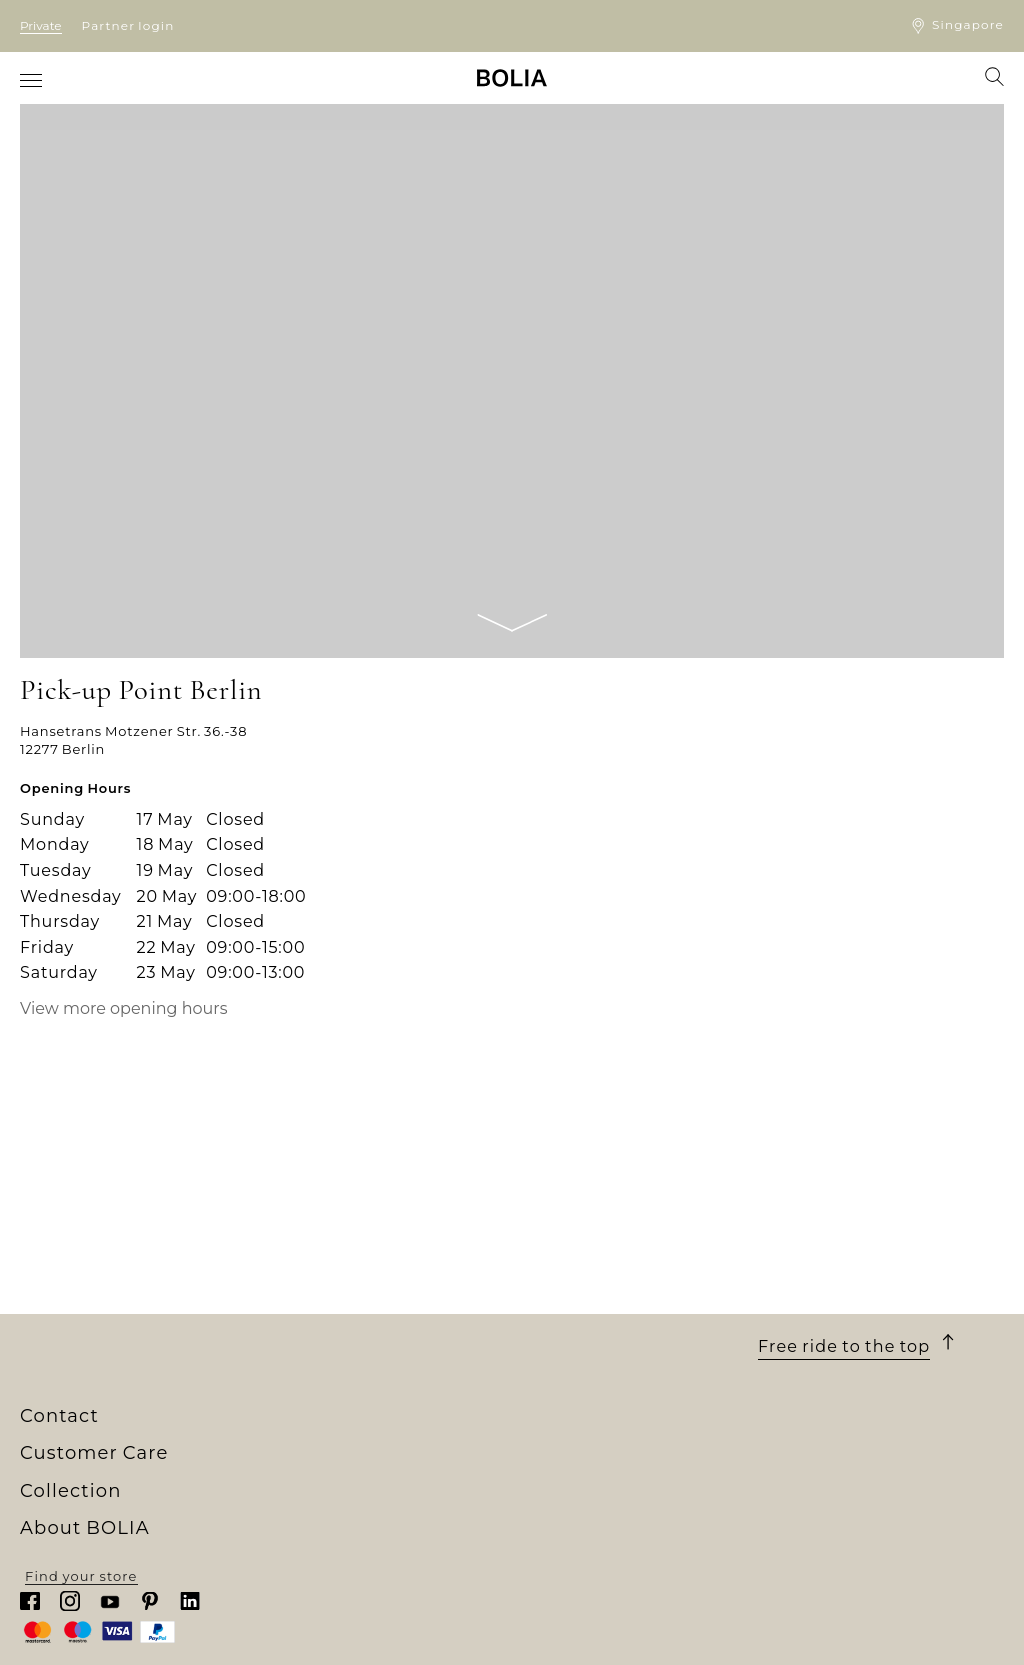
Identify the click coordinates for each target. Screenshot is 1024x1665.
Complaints (555, 1493)
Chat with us (804, 1479)
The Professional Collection (367, 1566)
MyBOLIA (54, 1584)
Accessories (310, 1529)
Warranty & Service (582, 1511)
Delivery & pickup (577, 1438)
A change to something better (132, 1493)
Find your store (868, 1633)
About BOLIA (92, 1394)
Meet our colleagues (95, 1457)
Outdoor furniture (333, 1475)
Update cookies (570, 1533)
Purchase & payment (589, 1420)
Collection (319, 1394)
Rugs (285, 1511)
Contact (799, 1394)
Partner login (128, 25)
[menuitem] (32, 80)
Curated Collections (339, 1548)
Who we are (63, 1420)
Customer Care (588, 1394)
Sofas (286, 1438)
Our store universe (89, 1438)
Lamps (291, 1493)
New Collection (322, 1420)
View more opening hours (123, 1009)
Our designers (73, 1475)
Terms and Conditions (593, 1457)
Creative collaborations (106, 1511)
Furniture (301, 1457)
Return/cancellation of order (618, 1475)
